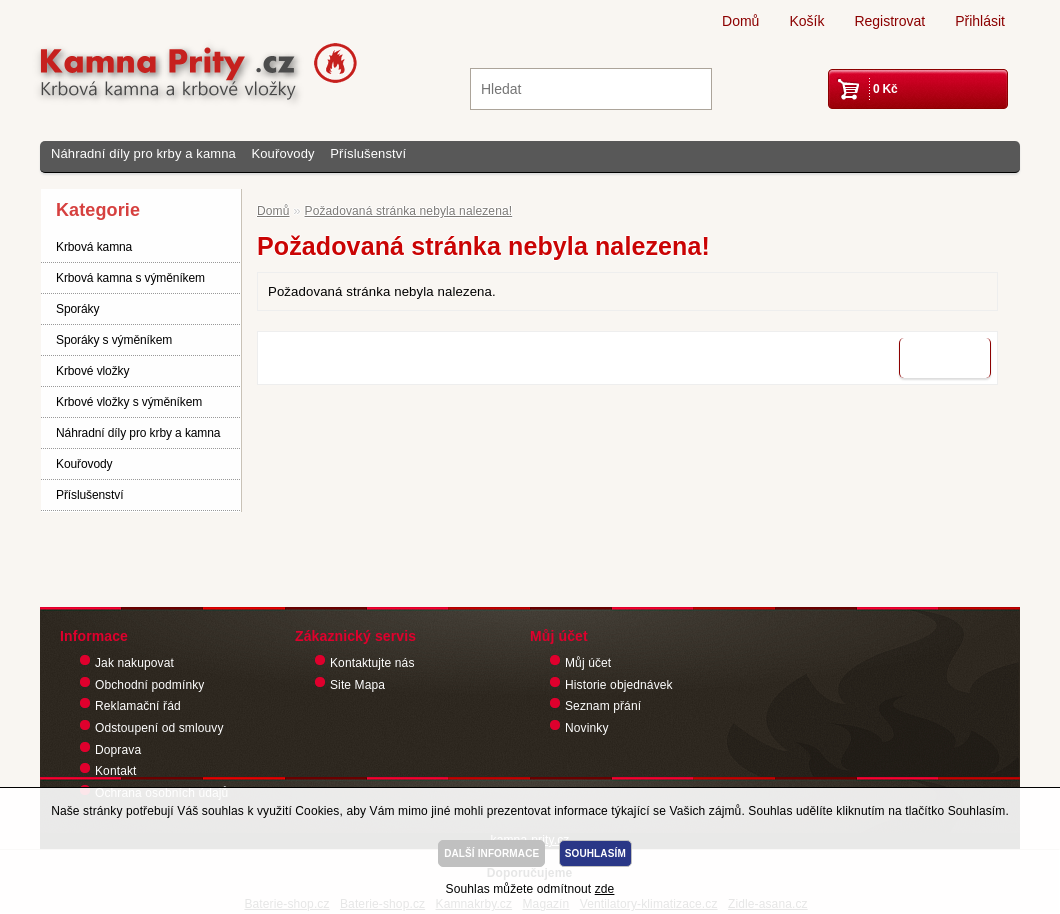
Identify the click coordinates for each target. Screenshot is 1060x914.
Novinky (587, 728)
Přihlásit (980, 21)
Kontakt (116, 771)
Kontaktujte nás (372, 663)
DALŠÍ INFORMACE (491, 853)
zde (605, 889)
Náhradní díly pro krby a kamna (143, 153)
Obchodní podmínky (149, 685)
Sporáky (77, 309)
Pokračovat (945, 358)
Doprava (118, 750)
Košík (806, 21)
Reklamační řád (138, 706)
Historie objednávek (619, 685)
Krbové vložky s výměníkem (129, 402)
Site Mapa (357, 685)
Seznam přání (603, 706)
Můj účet (588, 663)
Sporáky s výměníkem (114, 340)
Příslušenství (368, 153)
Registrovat (889, 21)
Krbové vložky (92, 371)
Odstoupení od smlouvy (159, 728)
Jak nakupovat (134, 663)
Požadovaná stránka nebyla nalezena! (409, 211)
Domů (740, 21)
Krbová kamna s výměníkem (130, 278)
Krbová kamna (94, 247)
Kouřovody (282, 153)
